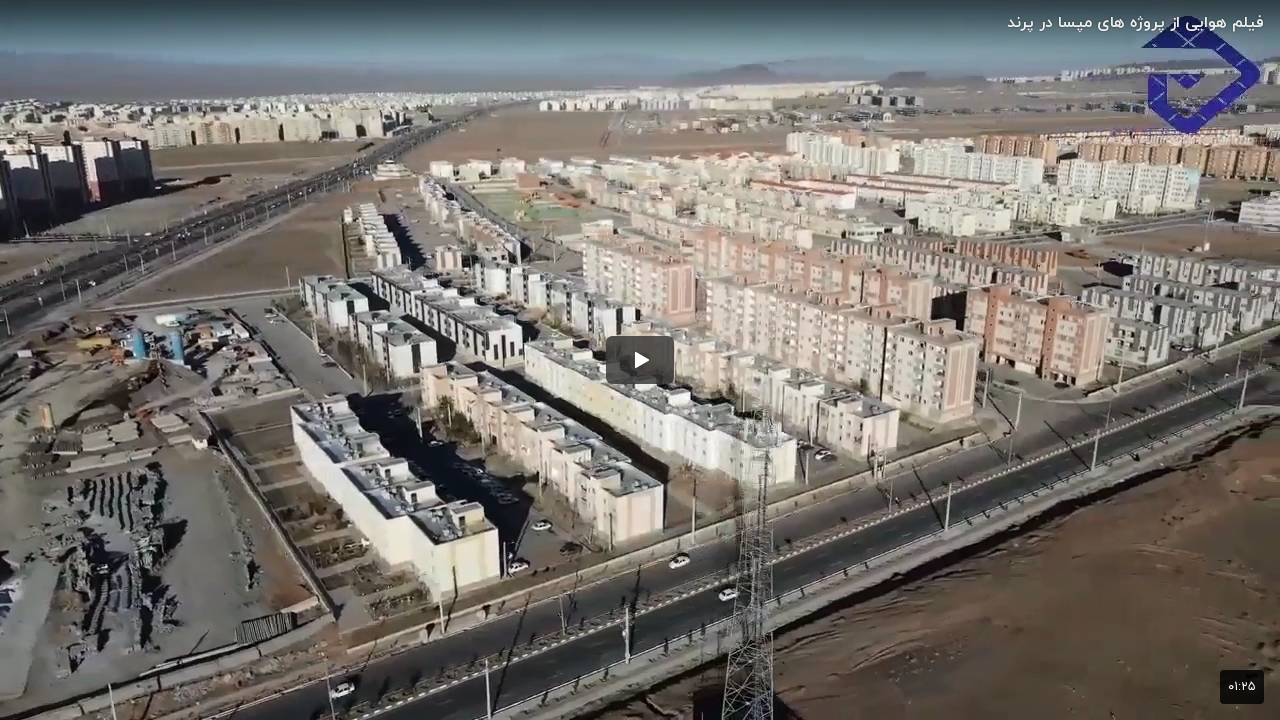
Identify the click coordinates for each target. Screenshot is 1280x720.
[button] (640, 360)
